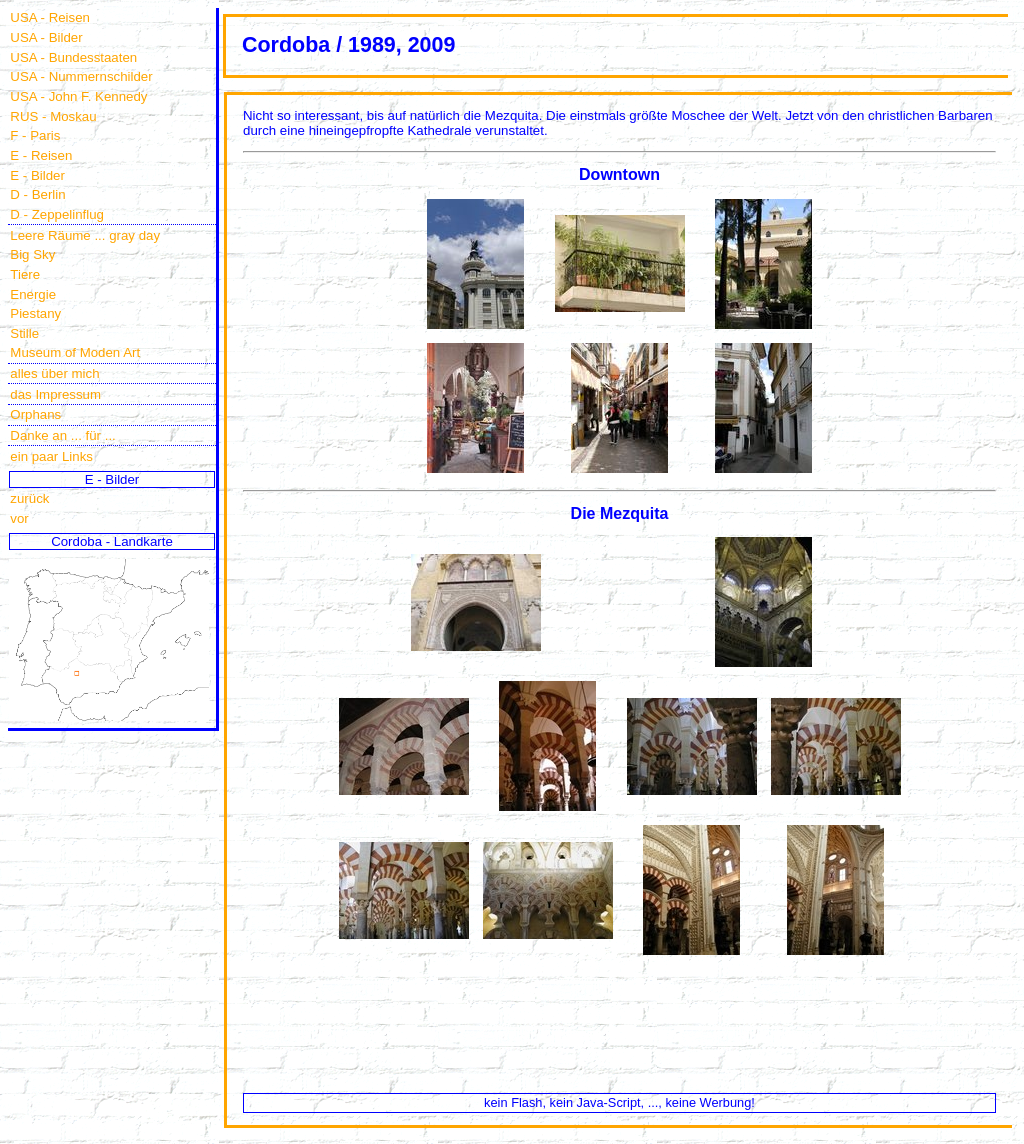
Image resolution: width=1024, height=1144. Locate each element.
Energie (33, 294)
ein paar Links (51, 456)
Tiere (25, 274)
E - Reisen (41, 155)
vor (19, 518)
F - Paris (35, 135)
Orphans (35, 414)
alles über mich (54, 373)
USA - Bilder (46, 37)
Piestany (35, 313)
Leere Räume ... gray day (85, 235)
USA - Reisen (50, 17)
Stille (24, 333)
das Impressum (55, 394)
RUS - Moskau (53, 116)
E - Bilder (37, 175)
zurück (29, 498)
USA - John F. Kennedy (78, 96)
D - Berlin (37, 194)
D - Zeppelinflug (57, 214)
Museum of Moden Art (75, 352)
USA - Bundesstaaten (73, 57)
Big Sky (32, 254)
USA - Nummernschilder (81, 76)
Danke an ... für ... (62, 435)
